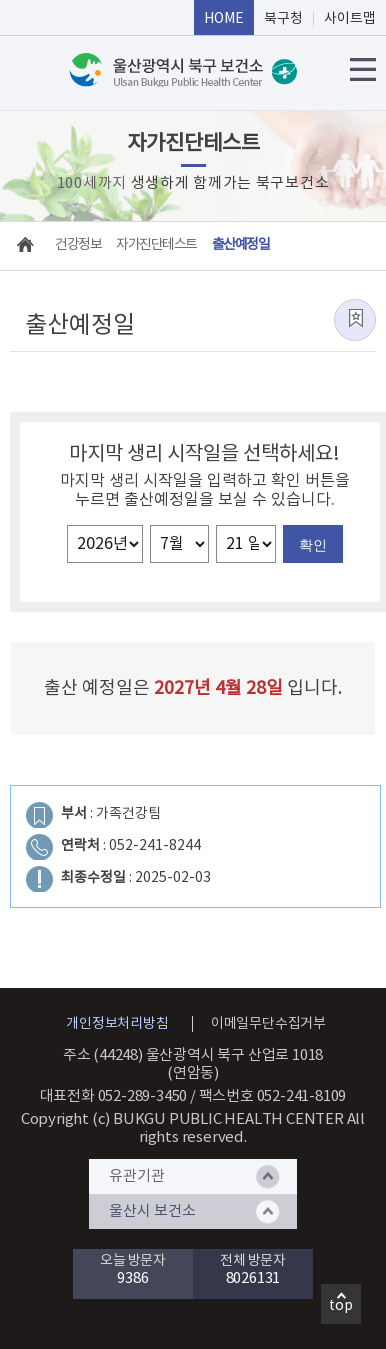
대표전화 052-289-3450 (114, 1096)
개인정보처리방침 (117, 1024)
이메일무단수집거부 (268, 1024)
